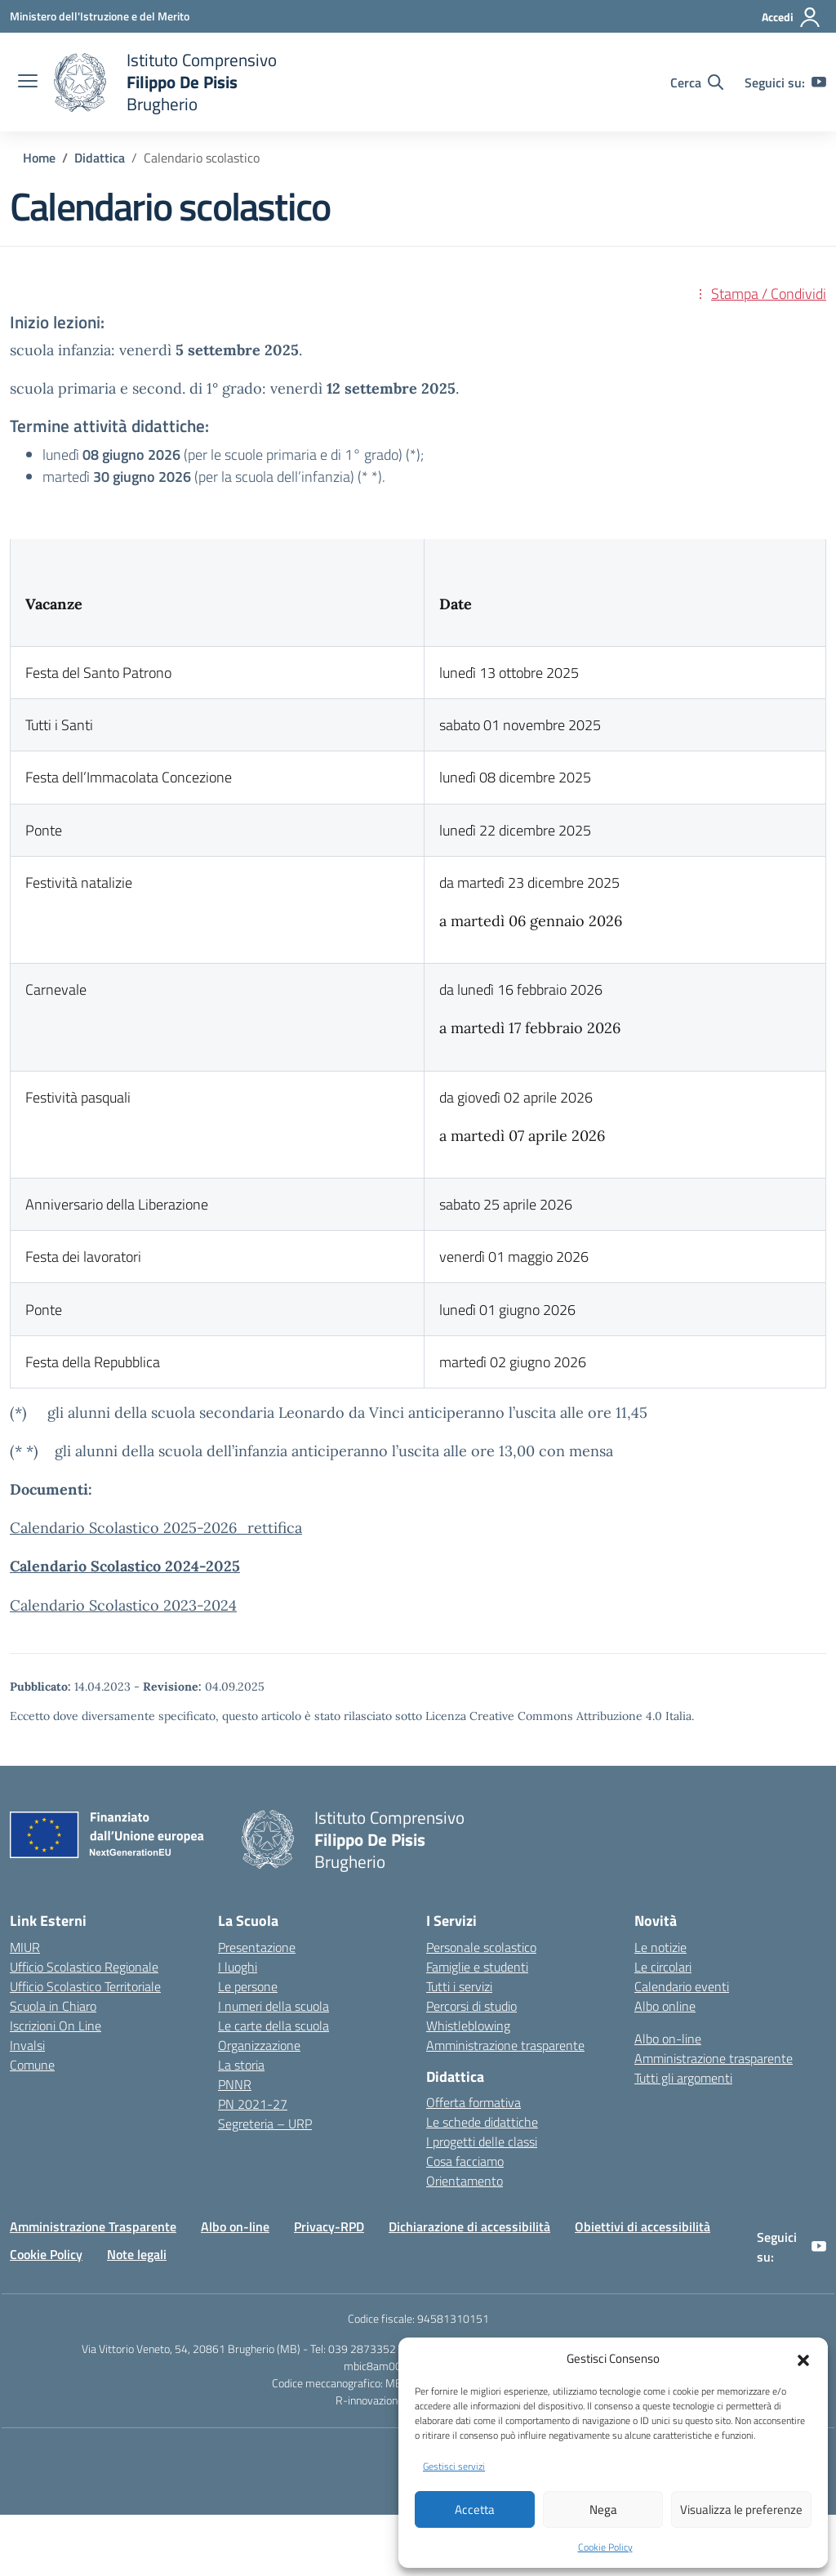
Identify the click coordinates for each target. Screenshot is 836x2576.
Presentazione (257, 1947)
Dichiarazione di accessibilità (469, 2226)
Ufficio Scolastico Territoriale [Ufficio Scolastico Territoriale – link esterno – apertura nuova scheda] (85, 1986)
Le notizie (660, 1947)
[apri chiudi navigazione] (28, 82)
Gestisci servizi (454, 2466)
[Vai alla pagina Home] (39, 157)
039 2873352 (362, 2348)
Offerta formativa (473, 2102)
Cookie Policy (605, 2547)
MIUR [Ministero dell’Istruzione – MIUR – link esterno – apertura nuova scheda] (25, 1947)
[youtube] (819, 82)
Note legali (137, 2254)
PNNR (234, 2084)
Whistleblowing (468, 2025)
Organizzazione (259, 2045)
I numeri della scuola (273, 2006)
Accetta (475, 2509)
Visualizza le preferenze (741, 2509)
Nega (603, 2509)
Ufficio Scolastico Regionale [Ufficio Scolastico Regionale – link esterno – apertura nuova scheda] (84, 1967)
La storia (241, 2065)
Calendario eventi (681, 1986)
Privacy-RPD (329, 2226)
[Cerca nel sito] (696, 82)
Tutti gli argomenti (683, 2078)
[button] (803, 2359)
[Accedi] (791, 17)
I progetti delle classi (481, 2141)
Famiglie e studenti (477, 1967)
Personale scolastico (481, 1947)
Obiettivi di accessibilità (642, 2226)
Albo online (665, 2006)
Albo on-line (667, 2038)
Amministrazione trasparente (505, 2045)
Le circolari (662, 1967)
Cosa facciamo (465, 2161)
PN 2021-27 (252, 2104)
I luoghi (237, 1967)
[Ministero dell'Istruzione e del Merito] (99, 16)
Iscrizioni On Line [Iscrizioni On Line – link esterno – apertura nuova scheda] (55, 2025)
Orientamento (464, 2180)
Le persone (248, 1986)
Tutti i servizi (459, 1986)
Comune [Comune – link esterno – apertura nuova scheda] (32, 2065)
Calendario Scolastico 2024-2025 (125, 1566)
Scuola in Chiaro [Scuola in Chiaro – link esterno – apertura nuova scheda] (53, 2006)
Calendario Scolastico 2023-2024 (123, 1605)
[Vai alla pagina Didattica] (99, 157)
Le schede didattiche (482, 2122)
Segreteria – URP (265, 2123)
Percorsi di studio (471, 2006)
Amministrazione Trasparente (93, 2226)
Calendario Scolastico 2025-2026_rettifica (156, 1527)
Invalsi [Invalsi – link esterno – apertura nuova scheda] (27, 2045)
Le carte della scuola (273, 2025)
